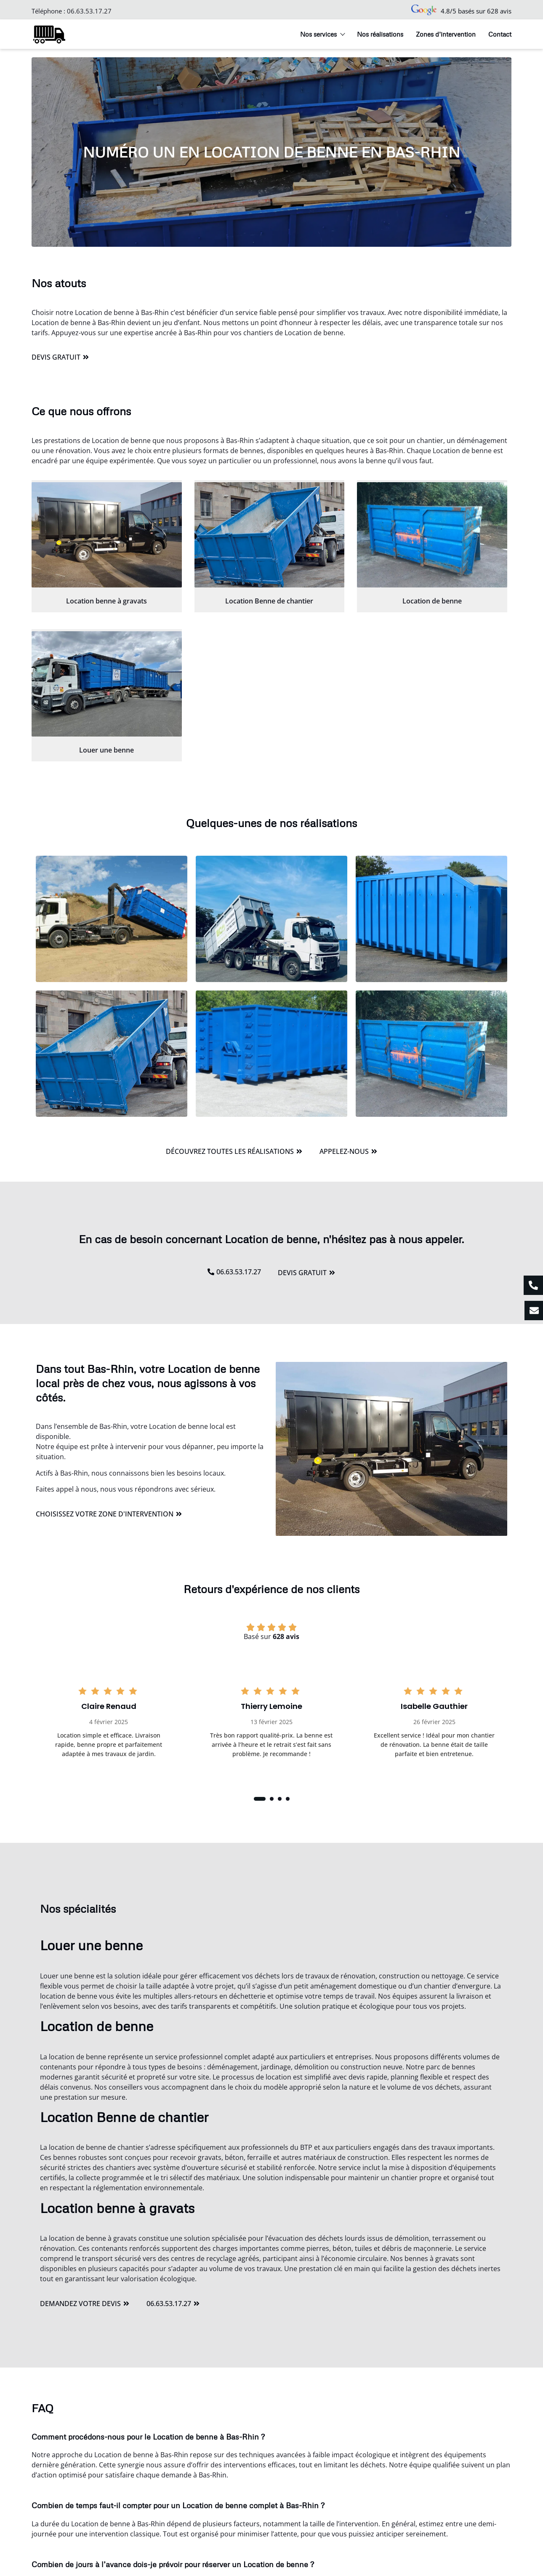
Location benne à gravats (106, 601)
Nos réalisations (380, 34)
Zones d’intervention (446, 34)
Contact (499, 34)
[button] (260, 1799)
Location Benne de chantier (269, 601)
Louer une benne (106, 750)
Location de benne (432, 601)
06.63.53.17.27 (89, 11)
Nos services (322, 34)
